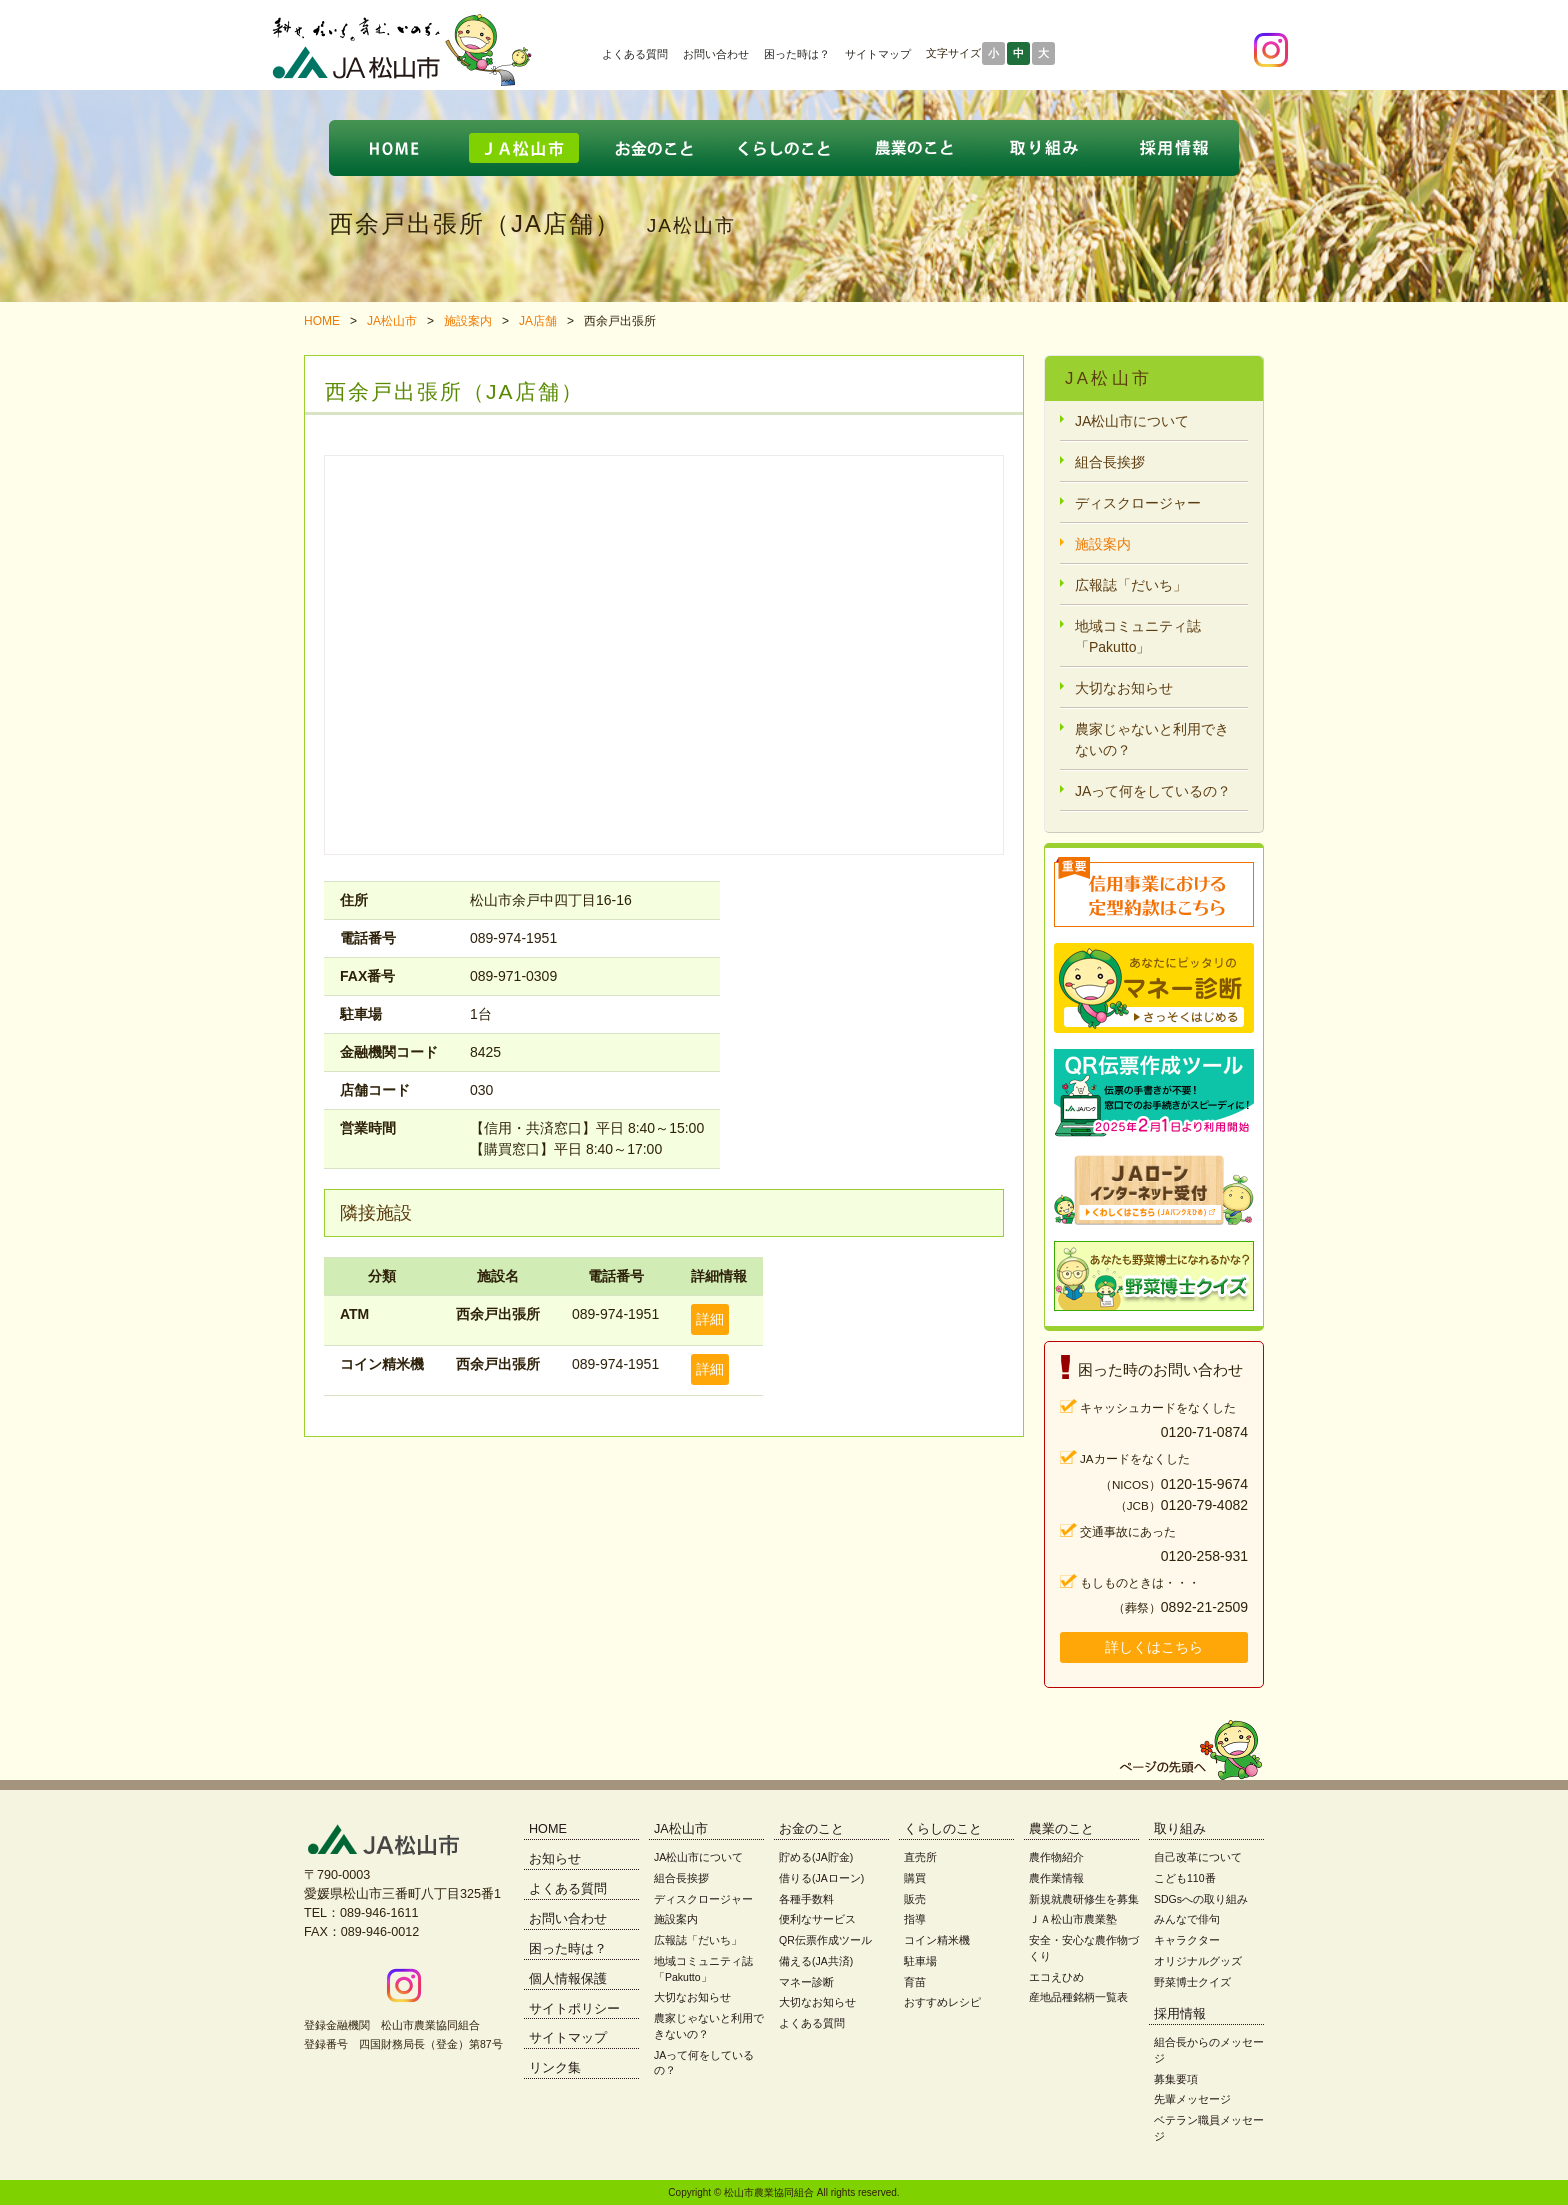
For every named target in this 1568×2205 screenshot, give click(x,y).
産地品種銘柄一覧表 (1078, 1997)
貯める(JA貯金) (816, 1857)
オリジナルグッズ (1198, 1961)
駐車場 (920, 1961)
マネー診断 (806, 1982)
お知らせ (555, 1859)
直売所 (920, 1857)
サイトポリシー (574, 2009)
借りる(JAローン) (821, 1878)
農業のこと (1061, 1829)
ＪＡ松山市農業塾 (1073, 1919)
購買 (915, 1878)
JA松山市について (1132, 421)
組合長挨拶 (1110, 462)
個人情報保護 (568, 1979)
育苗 (915, 1982)
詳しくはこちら (1154, 1647)
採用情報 (1180, 2014)
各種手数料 (806, 1899)
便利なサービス (817, 1919)
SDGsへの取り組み (1201, 1899)
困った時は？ (797, 54)
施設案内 (468, 321)
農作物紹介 (1056, 1857)
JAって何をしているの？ (1153, 791)
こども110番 (1185, 1878)
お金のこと (811, 1829)
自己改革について (1198, 1857)
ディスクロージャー (1138, 503)
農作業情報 (1056, 1878)
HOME (322, 321)
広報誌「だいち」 (1131, 585)
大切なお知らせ (1124, 688)
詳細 (710, 1319)
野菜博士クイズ (1192, 1982)
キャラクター (1187, 1940)
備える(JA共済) (816, 1961)
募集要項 (1176, 2079)
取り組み (1180, 1829)
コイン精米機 (937, 1940)
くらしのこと (943, 1829)
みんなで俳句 (1187, 1919)
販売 (915, 1899)
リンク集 (555, 2068)
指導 (915, 1919)
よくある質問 (635, 54)
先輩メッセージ (1192, 2099)
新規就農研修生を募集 (1084, 1899)
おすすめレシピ (942, 2002)
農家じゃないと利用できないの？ (1152, 739)
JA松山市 (392, 321)
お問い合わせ (716, 54)
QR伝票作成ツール (825, 1940)
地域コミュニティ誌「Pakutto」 (1138, 636)
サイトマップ (878, 54)
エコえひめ (1056, 1977)
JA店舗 (538, 321)
